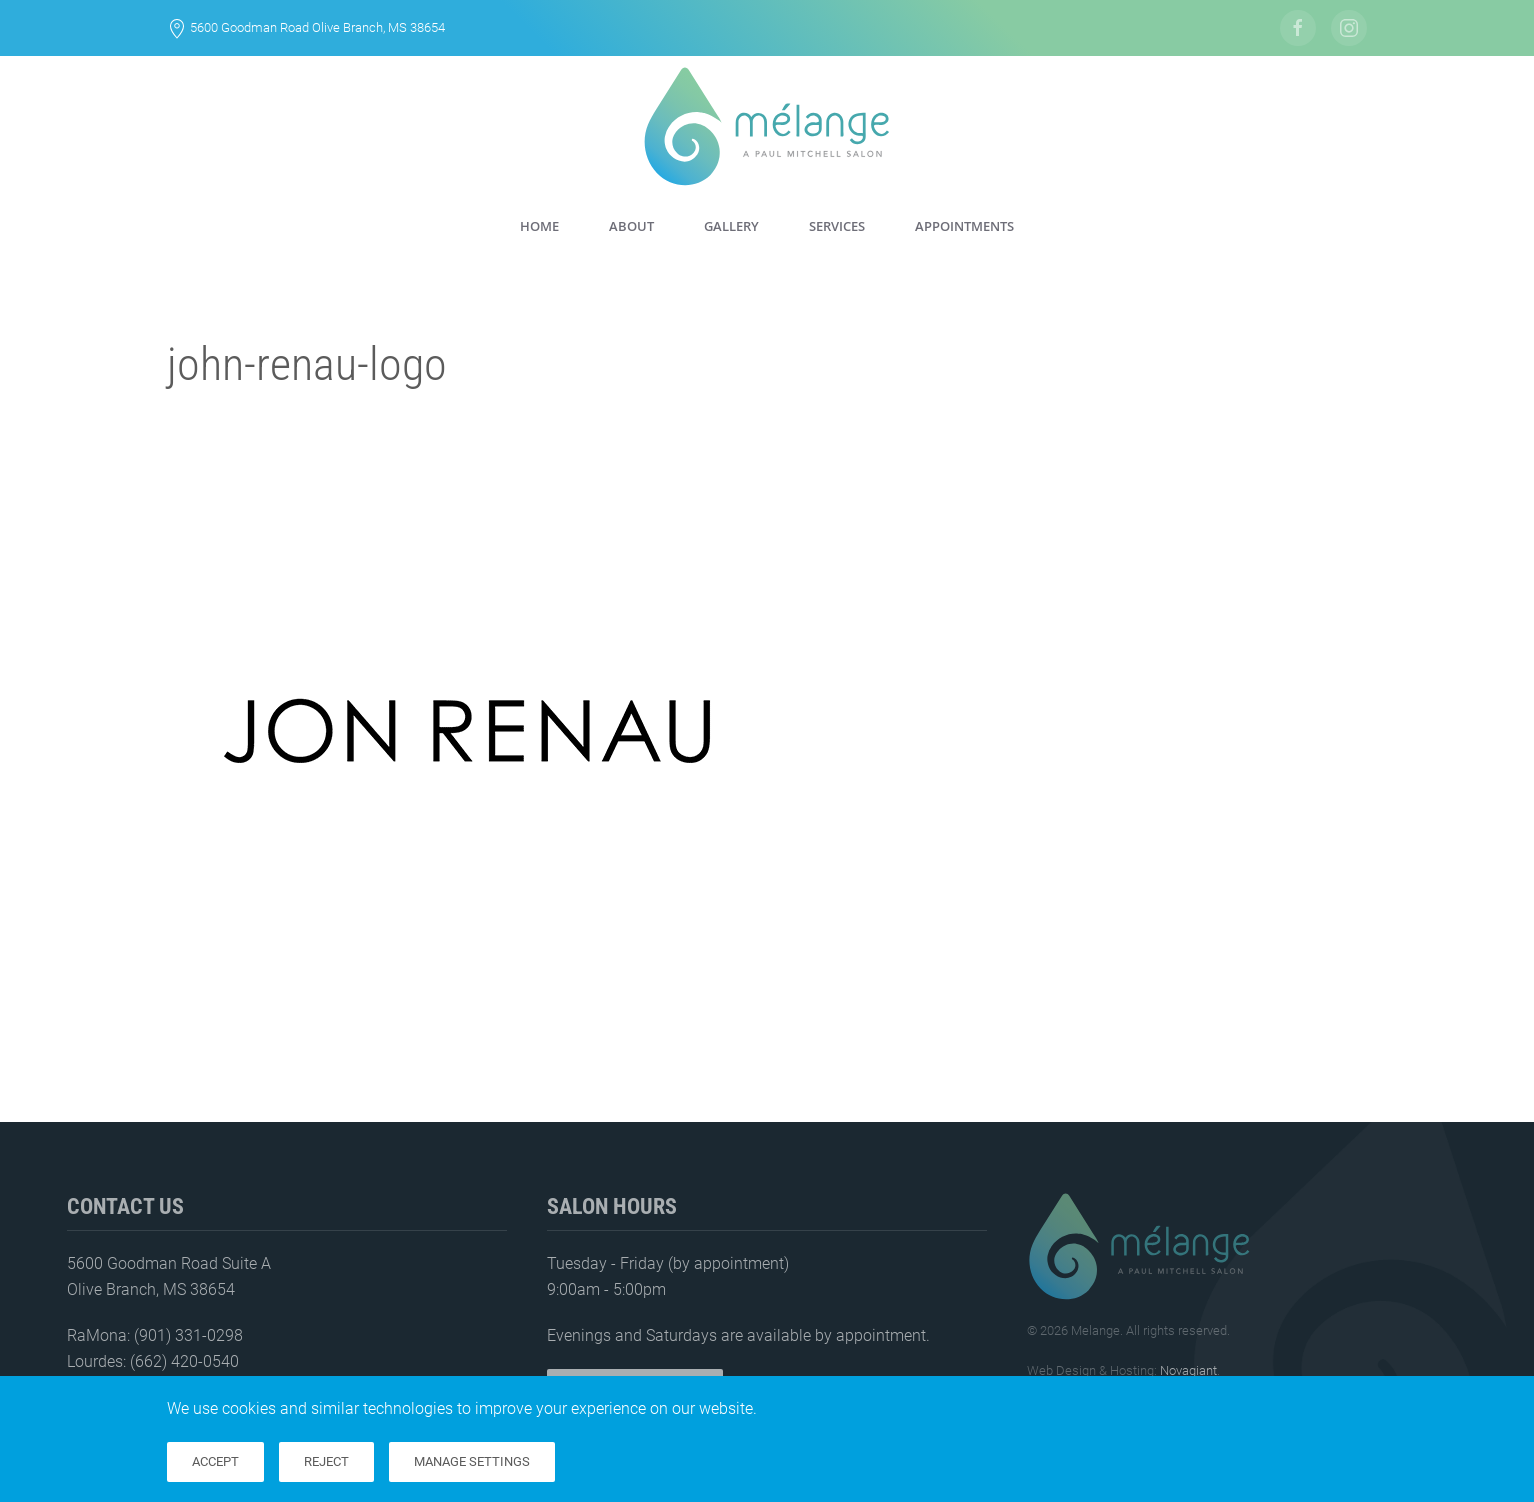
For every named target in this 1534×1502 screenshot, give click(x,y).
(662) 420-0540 (184, 1361)
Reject (326, 1461)
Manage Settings (472, 1461)
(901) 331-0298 (188, 1335)
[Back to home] (767, 126)
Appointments (964, 226)
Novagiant (1188, 1370)
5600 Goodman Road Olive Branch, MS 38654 (317, 27)
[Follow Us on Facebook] (1298, 28)
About (631, 226)
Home (539, 226)
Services (837, 226)
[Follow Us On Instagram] (1349, 28)
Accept (215, 1461)
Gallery (731, 226)
